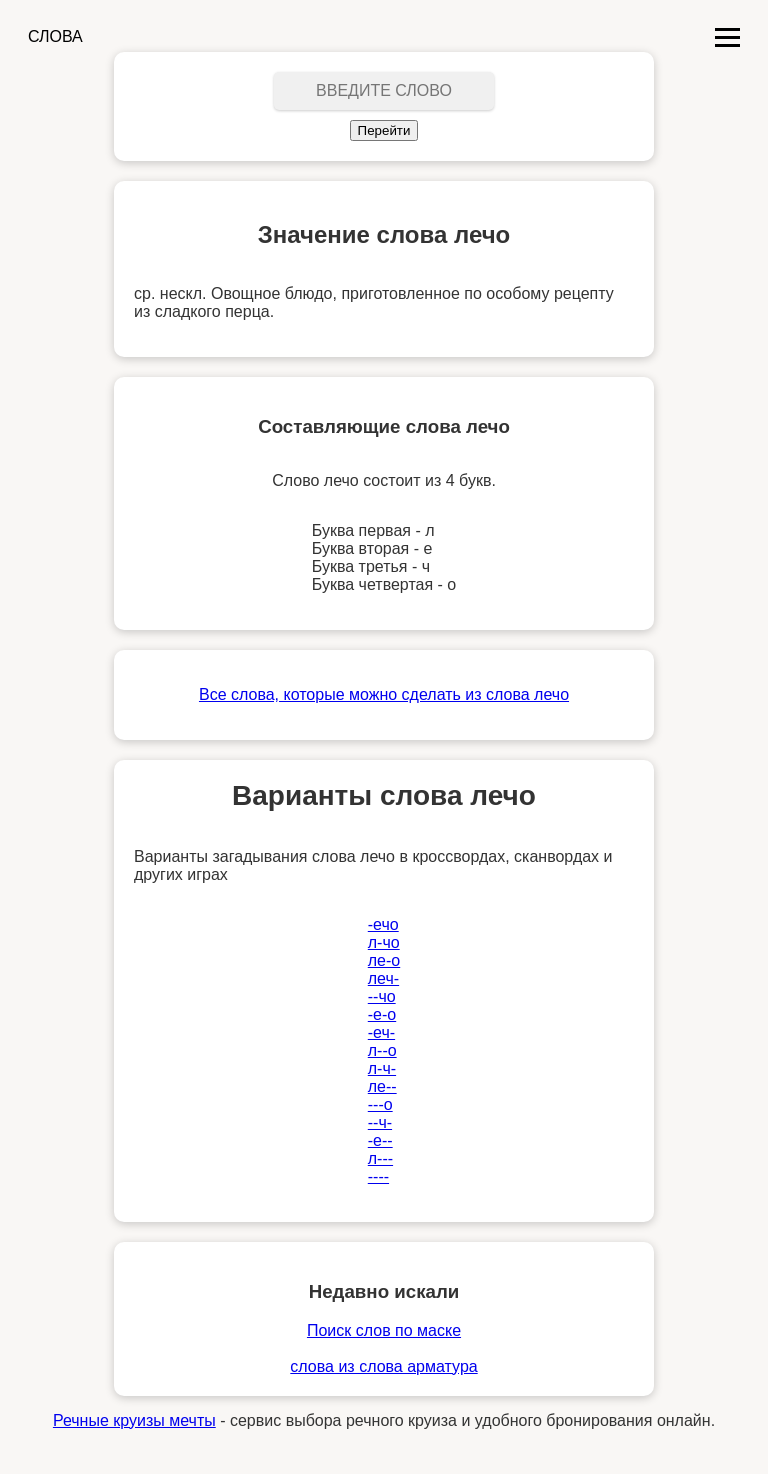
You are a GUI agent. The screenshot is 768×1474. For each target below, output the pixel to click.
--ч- (380, 1122)
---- (378, 1176)
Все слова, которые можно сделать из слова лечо (384, 694)
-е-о (382, 1014)
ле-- (382, 1086)
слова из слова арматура (383, 1366)
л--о (382, 1050)
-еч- (381, 1032)
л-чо (384, 942)
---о (380, 1104)
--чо (382, 996)
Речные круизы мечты (134, 1420)
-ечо (383, 924)
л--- (380, 1158)
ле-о (384, 960)
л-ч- (382, 1068)
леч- (383, 978)
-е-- (380, 1140)
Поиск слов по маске (384, 1330)
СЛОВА (55, 36)
